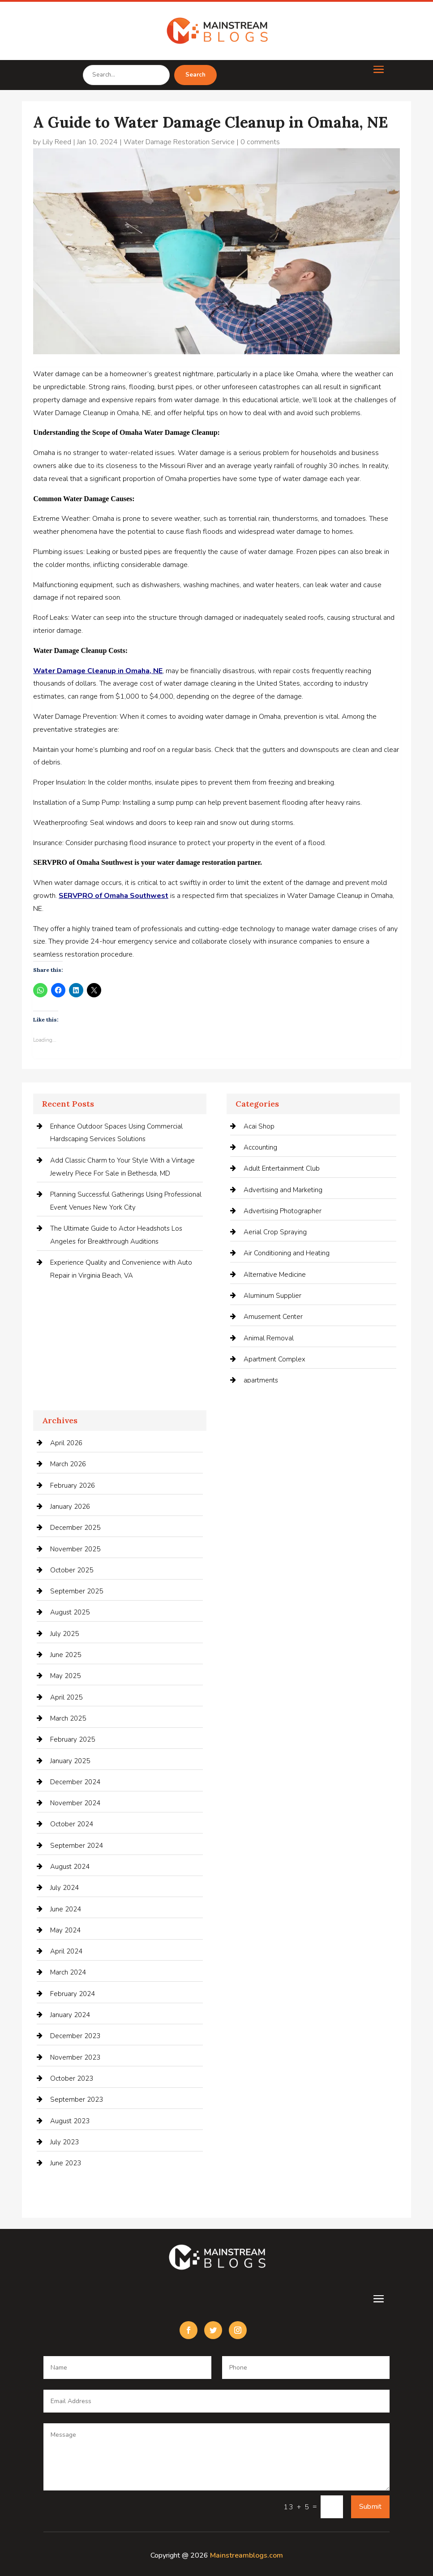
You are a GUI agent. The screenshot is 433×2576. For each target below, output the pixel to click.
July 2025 (64, 1633)
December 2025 (75, 1527)
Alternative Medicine (275, 1274)
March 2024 (68, 1972)
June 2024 (65, 1909)
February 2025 (72, 1739)
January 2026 (70, 1506)
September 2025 (76, 1591)
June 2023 (65, 2163)
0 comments (260, 142)
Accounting (260, 1147)
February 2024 (72, 1993)
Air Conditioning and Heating (287, 1253)
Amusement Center (273, 1316)
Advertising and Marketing (283, 1189)
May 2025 (65, 1675)
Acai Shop (259, 1126)
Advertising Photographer (283, 1210)
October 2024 (71, 1824)
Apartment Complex (274, 1359)
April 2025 (66, 1697)
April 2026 (66, 1442)
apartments (261, 1380)
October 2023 (71, 2078)
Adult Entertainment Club (282, 1168)
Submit (370, 2507)
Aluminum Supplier (272, 1295)
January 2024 (70, 2014)
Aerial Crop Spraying (275, 1232)
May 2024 (65, 1930)
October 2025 (71, 1570)
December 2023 (75, 2035)
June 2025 (65, 1654)
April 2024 (66, 1951)
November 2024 (75, 1803)
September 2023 (76, 2099)
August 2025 (70, 1612)
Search (195, 75)
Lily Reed (57, 142)
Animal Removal (269, 1338)
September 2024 (76, 1845)
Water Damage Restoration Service (179, 142)
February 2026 (72, 1485)
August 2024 (70, 1866)
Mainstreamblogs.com (246, 2555)
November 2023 (75, 2057)
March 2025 (68, 1718)
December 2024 (75, 1781)
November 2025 (75, 1549)
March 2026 (68, 1464)
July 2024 (64, 1887)
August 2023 (70, 2121)
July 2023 (64, 2142)
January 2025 (70, 1760)
